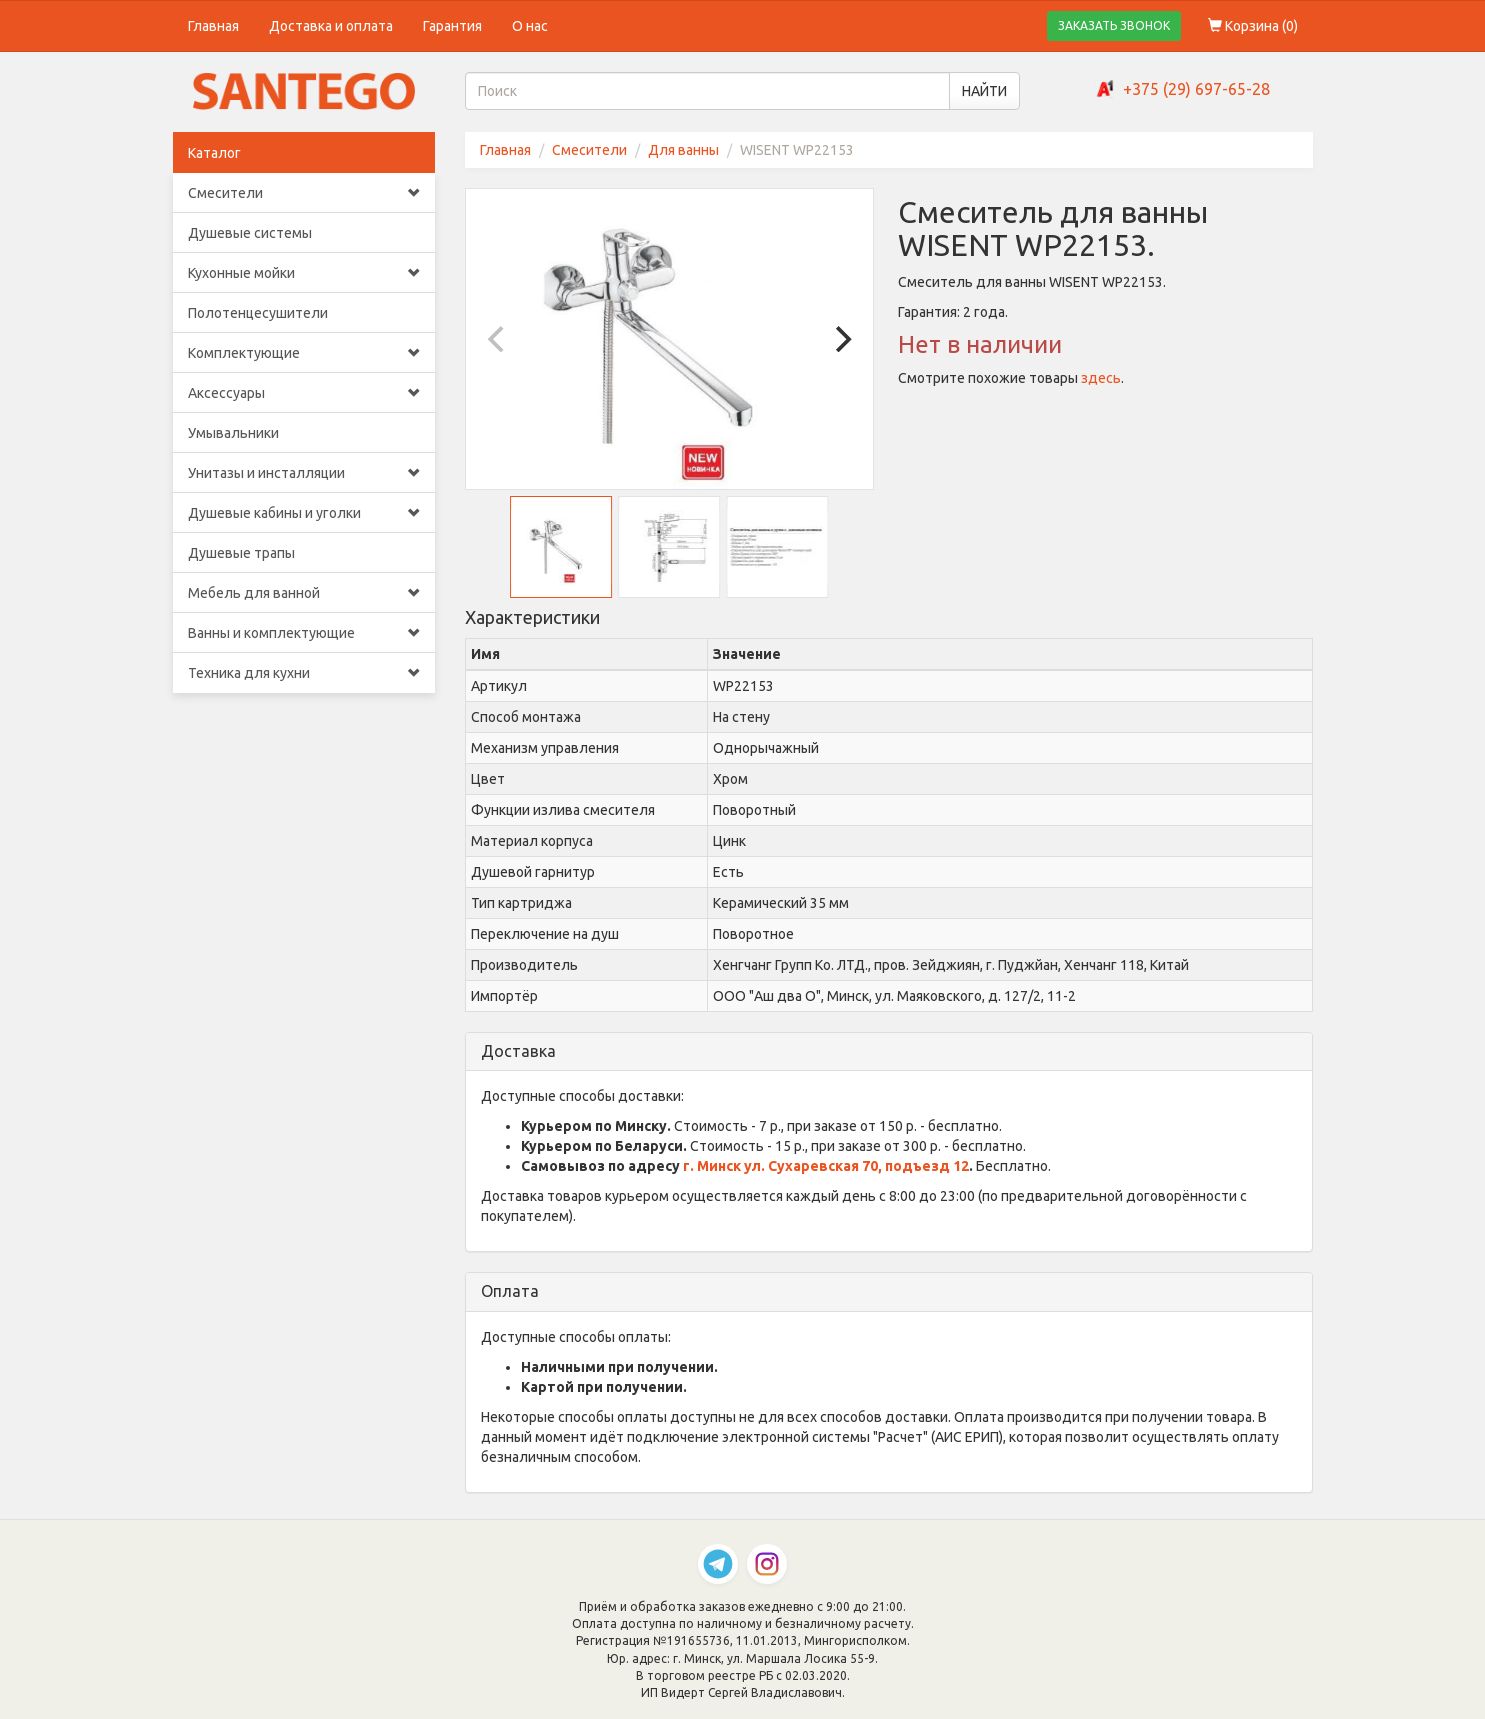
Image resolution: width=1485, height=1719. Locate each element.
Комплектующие (304, 353)
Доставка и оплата (331, 26)
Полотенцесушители (258, 313)
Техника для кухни (304, 673)
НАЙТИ (984, 91)
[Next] (841, 339)
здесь (1101, 378)
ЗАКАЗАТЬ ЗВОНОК (1114, 25)
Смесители (304, 193)
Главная (213, 26)
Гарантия (452, 26)
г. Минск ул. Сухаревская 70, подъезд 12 (826, 1166)
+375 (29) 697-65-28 (1196, 89)
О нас (530, 26)
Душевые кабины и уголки (304, 513)
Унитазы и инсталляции (304, 473)
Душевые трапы (241, 553)
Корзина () (1253, 26)
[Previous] (498, 339)
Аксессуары (304, 393)
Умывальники (233, 433)
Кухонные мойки (304, 273)
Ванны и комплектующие (304, 633)
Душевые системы (250, 233)
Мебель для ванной (304, 593)
